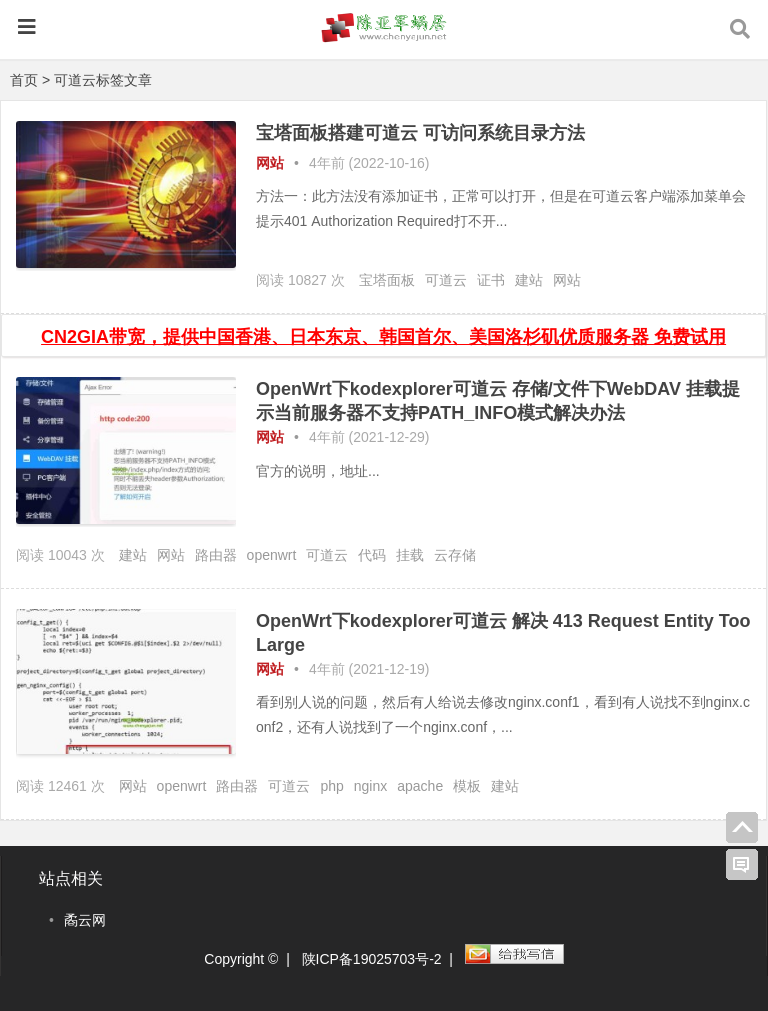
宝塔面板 (387, 280)
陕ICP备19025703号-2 (372, 959)
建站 (529, 280)
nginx (370, 786)
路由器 (216, 555)
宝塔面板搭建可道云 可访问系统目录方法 (420, 133)
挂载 (410, 555)
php (331, 786)
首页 (24, 80)
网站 (270, 163)
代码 (372, 555)
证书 (491, 280)
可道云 (446, 280)
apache (420, 786)
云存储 (455, 555)
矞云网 (85, 920)
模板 (467, 786)
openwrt (272, 555)
